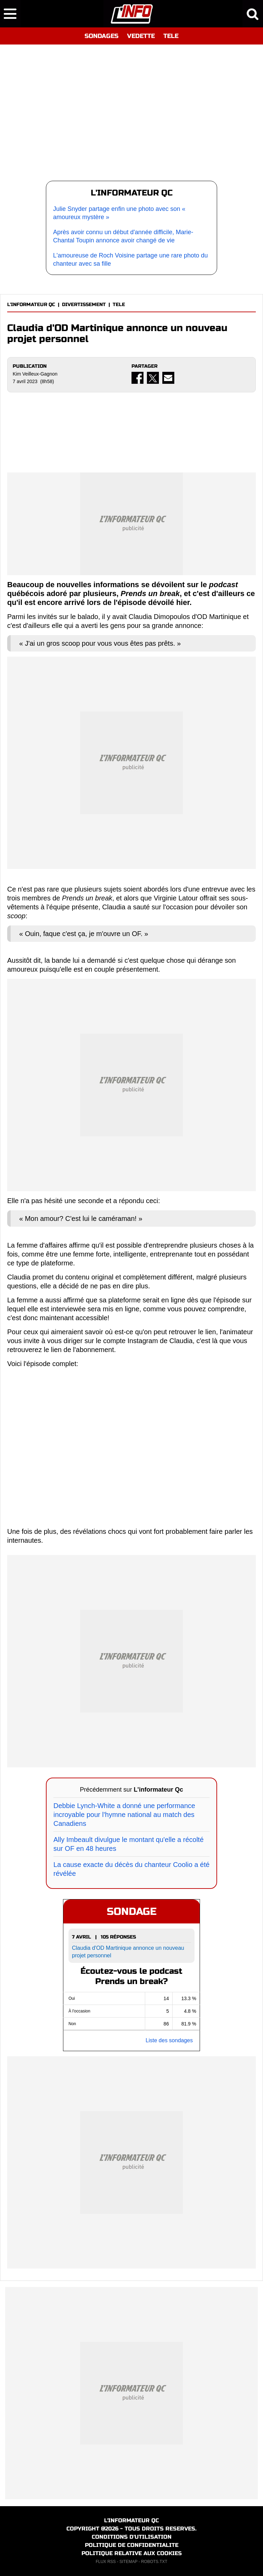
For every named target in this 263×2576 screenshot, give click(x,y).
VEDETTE (141, 36)
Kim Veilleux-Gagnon (35, 374)
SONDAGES (101, 36)
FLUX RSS (106, 2561)
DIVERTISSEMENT (84, 304)
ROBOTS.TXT (154, 2561)
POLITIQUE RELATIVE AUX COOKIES (132, 2553)
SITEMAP (128, 2561)
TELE (170, 36)
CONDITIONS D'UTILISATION (132, 2537)
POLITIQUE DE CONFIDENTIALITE (131, 2545)
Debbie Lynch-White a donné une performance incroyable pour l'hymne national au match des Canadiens (124, 1814)
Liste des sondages (169, 2040)
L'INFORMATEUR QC (31, 304)
